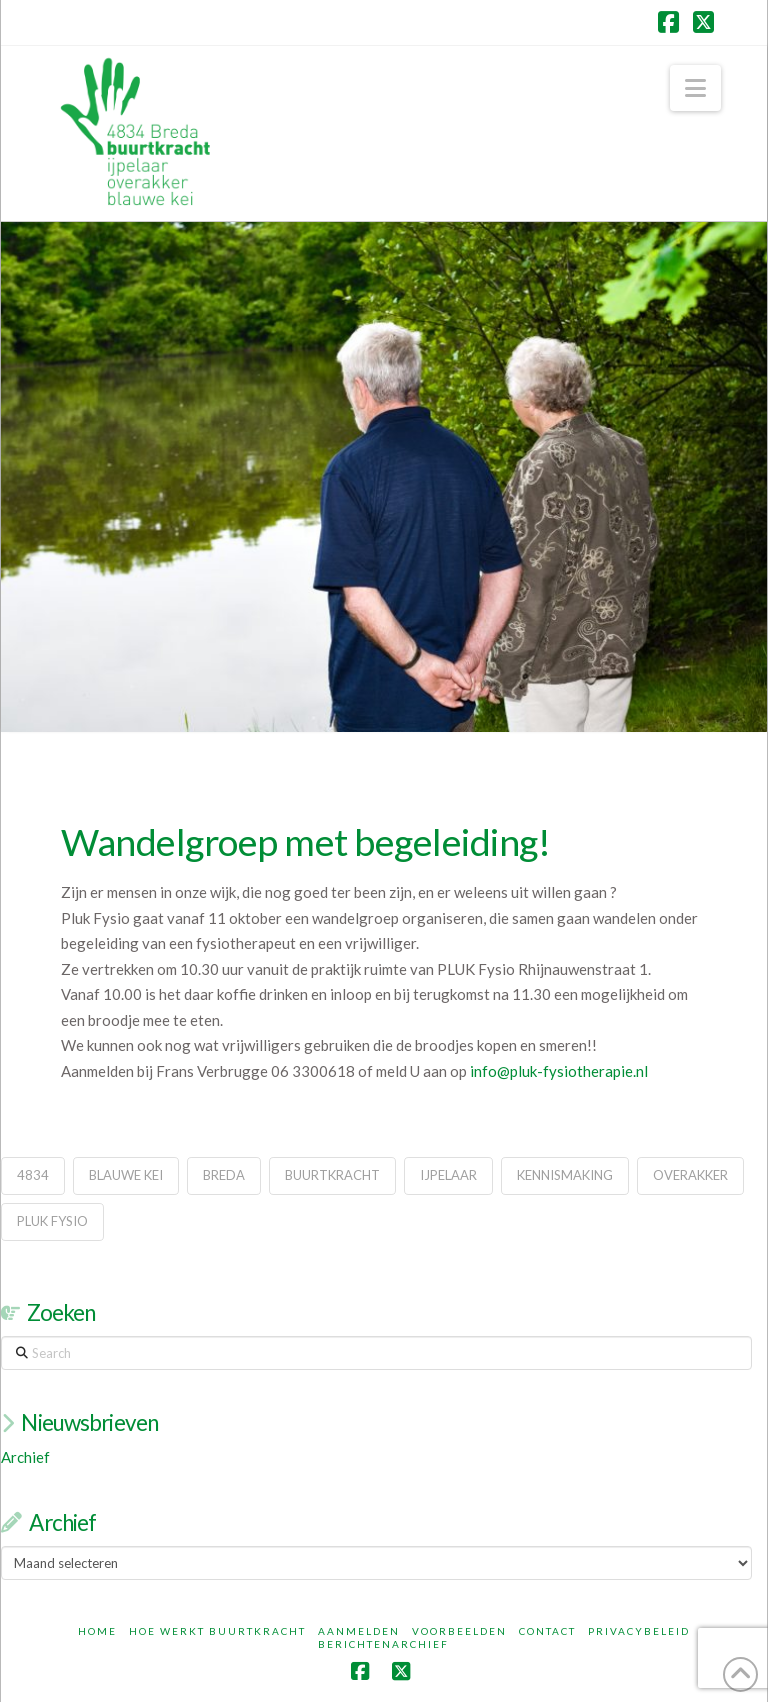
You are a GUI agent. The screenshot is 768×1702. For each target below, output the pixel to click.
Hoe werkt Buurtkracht (217, 1631)
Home (97, 1631)
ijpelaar (448, 1175)
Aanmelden (359, 1631)
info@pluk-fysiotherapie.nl (559, 1071)
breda (224, 1175)
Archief (25, 1457)
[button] (695, 88)
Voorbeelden (459, 1631)
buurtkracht (332, 1175)
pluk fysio (52, 1221)
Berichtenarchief (383, 1644)
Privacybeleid (639, 1631)
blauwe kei (126, 1175)
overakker (690, 1175)
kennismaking (565, 1175)
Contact (547, 1631)
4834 (33, 1175)
